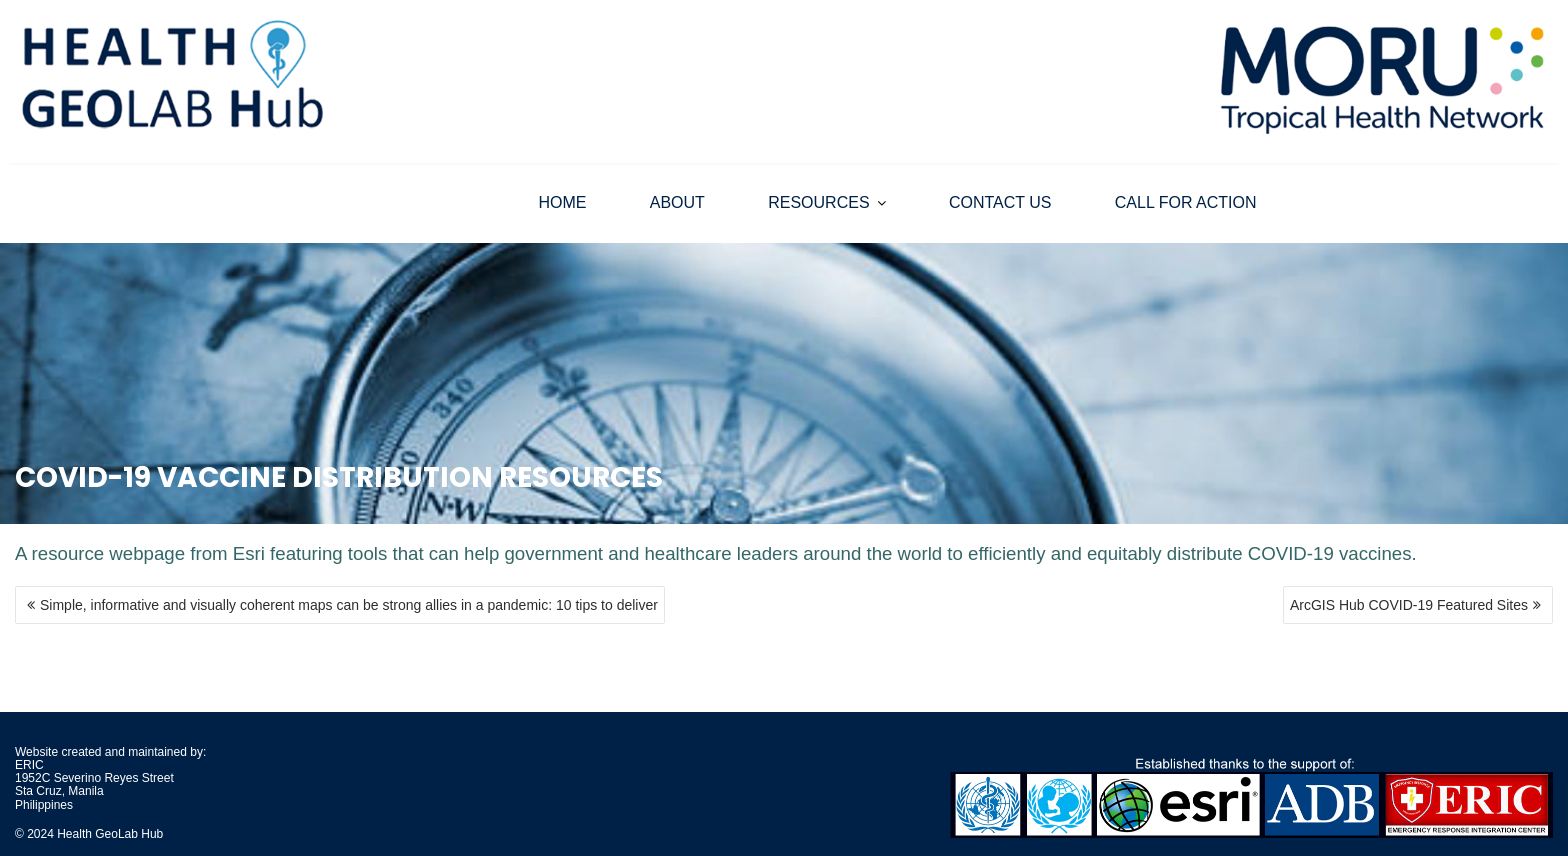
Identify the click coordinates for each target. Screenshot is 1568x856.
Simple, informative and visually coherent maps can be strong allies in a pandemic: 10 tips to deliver (349, 605)
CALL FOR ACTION (1186, 202)
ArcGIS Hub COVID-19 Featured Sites (1409, 605)
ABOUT (677, 202)
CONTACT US (1000, 202)
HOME (562, 202)
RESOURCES (818, 202)
